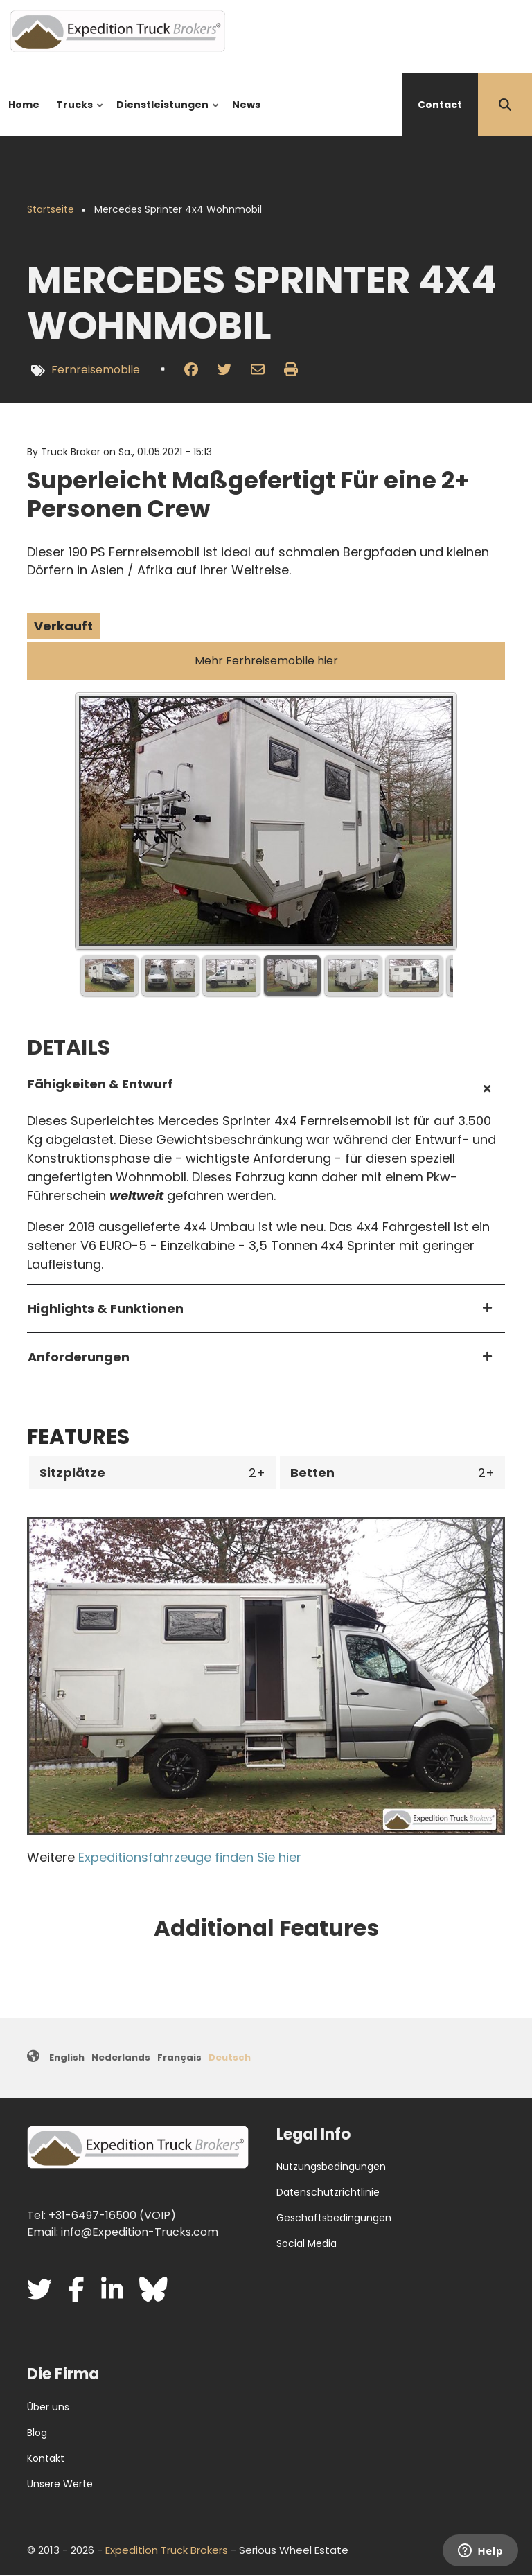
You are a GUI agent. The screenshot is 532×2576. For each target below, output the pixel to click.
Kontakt (45, 2458)
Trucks (77, 117)
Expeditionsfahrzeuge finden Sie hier (189, 1857)
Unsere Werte (60, 2484)
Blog (37, 2433)
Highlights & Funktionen (106, 1308)
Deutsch (230, 2057)
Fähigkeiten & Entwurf (100, 1084)
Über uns (48, 2407)
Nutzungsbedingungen (331, 2166)
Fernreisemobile (95, 370)
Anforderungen (79, 1357)
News (246, 105)
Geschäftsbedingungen (333, 2218)
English (67, 2057)
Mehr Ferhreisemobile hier (266, 661)
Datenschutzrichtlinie (328, 2192)
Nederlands (120, 2057)
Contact (440, 105)
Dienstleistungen (164, 117)
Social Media (306, 2243)
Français (179, 2057)
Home (23, 105)
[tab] (266, 1089)
